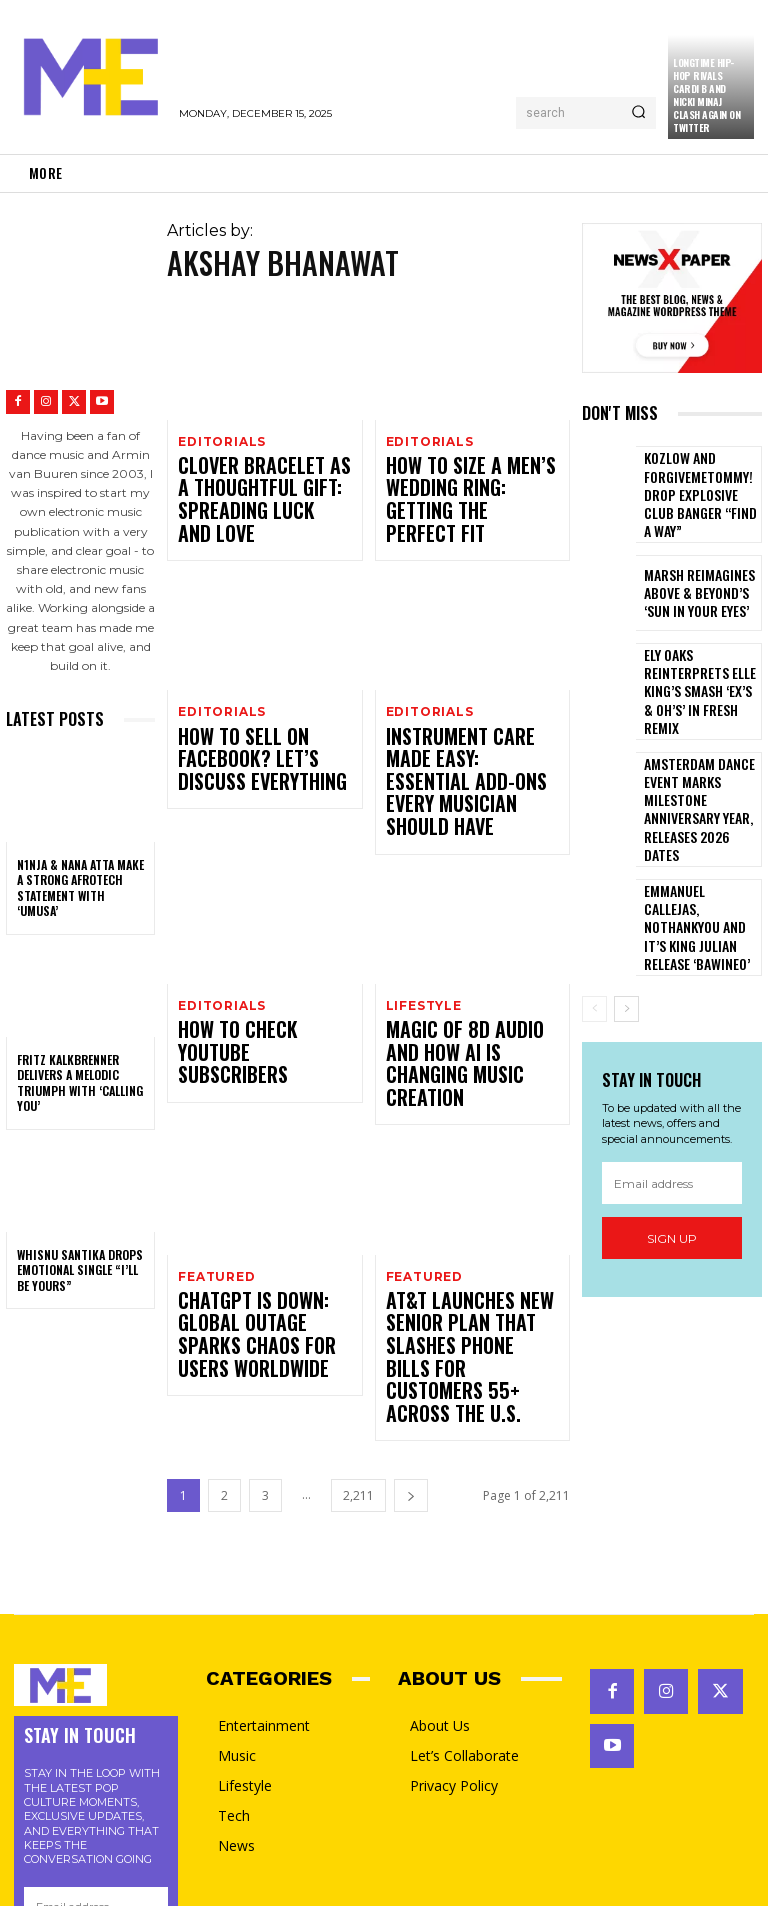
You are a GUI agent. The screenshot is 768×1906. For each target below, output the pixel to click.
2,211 (358, 1264)
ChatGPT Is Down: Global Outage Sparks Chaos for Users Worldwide (248, 1154)
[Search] (638, 113)
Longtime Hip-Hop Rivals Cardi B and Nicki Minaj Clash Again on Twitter (706, 95)
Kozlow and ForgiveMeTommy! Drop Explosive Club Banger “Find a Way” (701, 484)
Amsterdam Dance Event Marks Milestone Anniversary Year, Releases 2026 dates (701, 747)
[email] (672, 1087)
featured (214, 1115)
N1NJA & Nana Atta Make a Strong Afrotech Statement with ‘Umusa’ (80, 888)
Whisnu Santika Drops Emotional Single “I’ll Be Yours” (80, 1270)
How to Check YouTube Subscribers (241, 932)
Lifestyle (422, 901)
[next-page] (411, 1264)
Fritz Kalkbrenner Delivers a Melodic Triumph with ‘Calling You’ (80, 1083)
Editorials (219, 441)
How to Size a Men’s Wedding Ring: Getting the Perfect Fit (467, 472)
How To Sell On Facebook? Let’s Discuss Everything (264, 702)
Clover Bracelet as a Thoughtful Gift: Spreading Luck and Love (256, 480)
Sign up (672, 1142)
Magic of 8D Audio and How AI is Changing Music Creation (466, 932)
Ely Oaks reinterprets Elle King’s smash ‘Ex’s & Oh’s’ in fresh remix (700, 659)
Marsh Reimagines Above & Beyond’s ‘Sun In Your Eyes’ (699, 571)
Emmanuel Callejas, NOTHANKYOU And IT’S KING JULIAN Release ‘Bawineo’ (696, 836)
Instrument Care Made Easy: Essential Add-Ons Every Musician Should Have (463, 710)
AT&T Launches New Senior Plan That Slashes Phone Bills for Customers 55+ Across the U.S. (472, 1162)
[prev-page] (594, 913)
